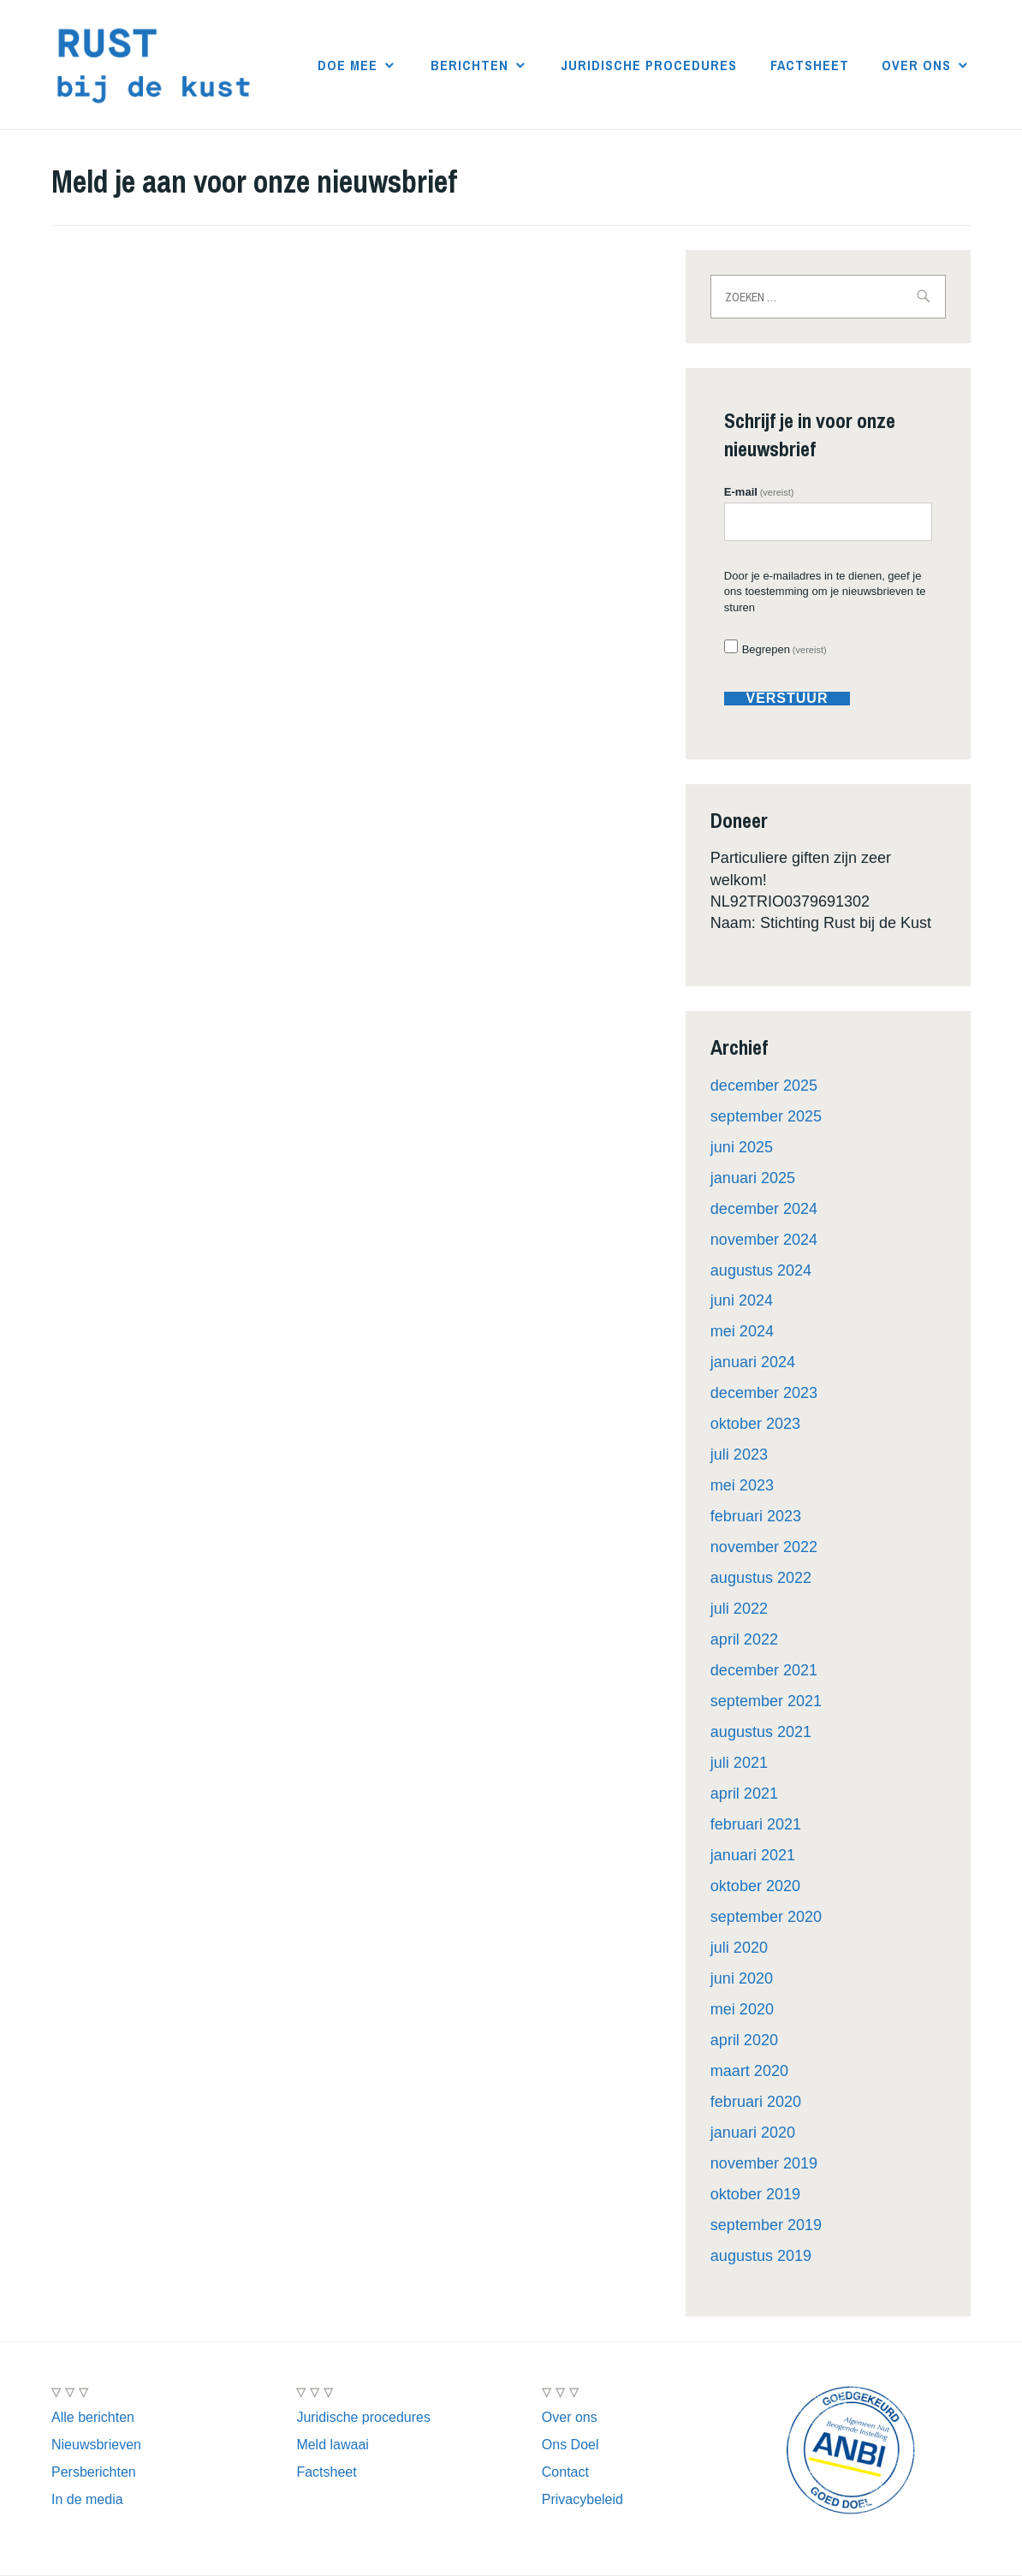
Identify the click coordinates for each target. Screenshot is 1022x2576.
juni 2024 (741, 1300)
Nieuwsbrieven (96, 2444)
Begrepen (784, 649)
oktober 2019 (755, 2194)
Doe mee (347, 65)
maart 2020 (749, 2070)
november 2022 (763, 1547)
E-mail (759, 491)
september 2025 (766, 1116)
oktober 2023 (755, 1423)
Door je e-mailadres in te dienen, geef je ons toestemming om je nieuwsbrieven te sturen (825, 591)
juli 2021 (739, 1762)
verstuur (787, 698)
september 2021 (766, 1701)
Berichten (469, 65)
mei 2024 (742, 1331)
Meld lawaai (332, 2444)
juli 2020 (739, 1947)
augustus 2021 (760, 1731)
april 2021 (744, 1793)
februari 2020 (755, 2101)
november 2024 (763, 1239)
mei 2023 (742, 1485)
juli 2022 (739, 1608)
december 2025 (763, 1085)
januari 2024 (752, 1362)
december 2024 (763, 1208)
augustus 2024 (760, 1270)
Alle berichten (92, 2417)
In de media (87, 2499)
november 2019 (763, 2163)
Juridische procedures (649, 65)
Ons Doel (570, 2444)
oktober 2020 (755, 1886)
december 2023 (763, 1392)
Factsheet (809, 65)
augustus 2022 (760, 1577)
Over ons (916, 65)
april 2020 (744, 2040)
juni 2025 (741, 1147)
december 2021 (763, 1670)
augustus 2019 (760, 2255)
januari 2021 (752, 1855)
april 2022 (744, 1639)
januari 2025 (752, 1178)
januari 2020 (752, 2132)
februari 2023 (755, 1516)
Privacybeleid (582, 2499)
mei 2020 (742, 2009)
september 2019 (766, 2225)
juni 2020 (741, 1978)
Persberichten (93, 2472)
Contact (565, 2472)
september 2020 (766, 1916)
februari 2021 (755, 1824)
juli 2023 (739, 1454)
